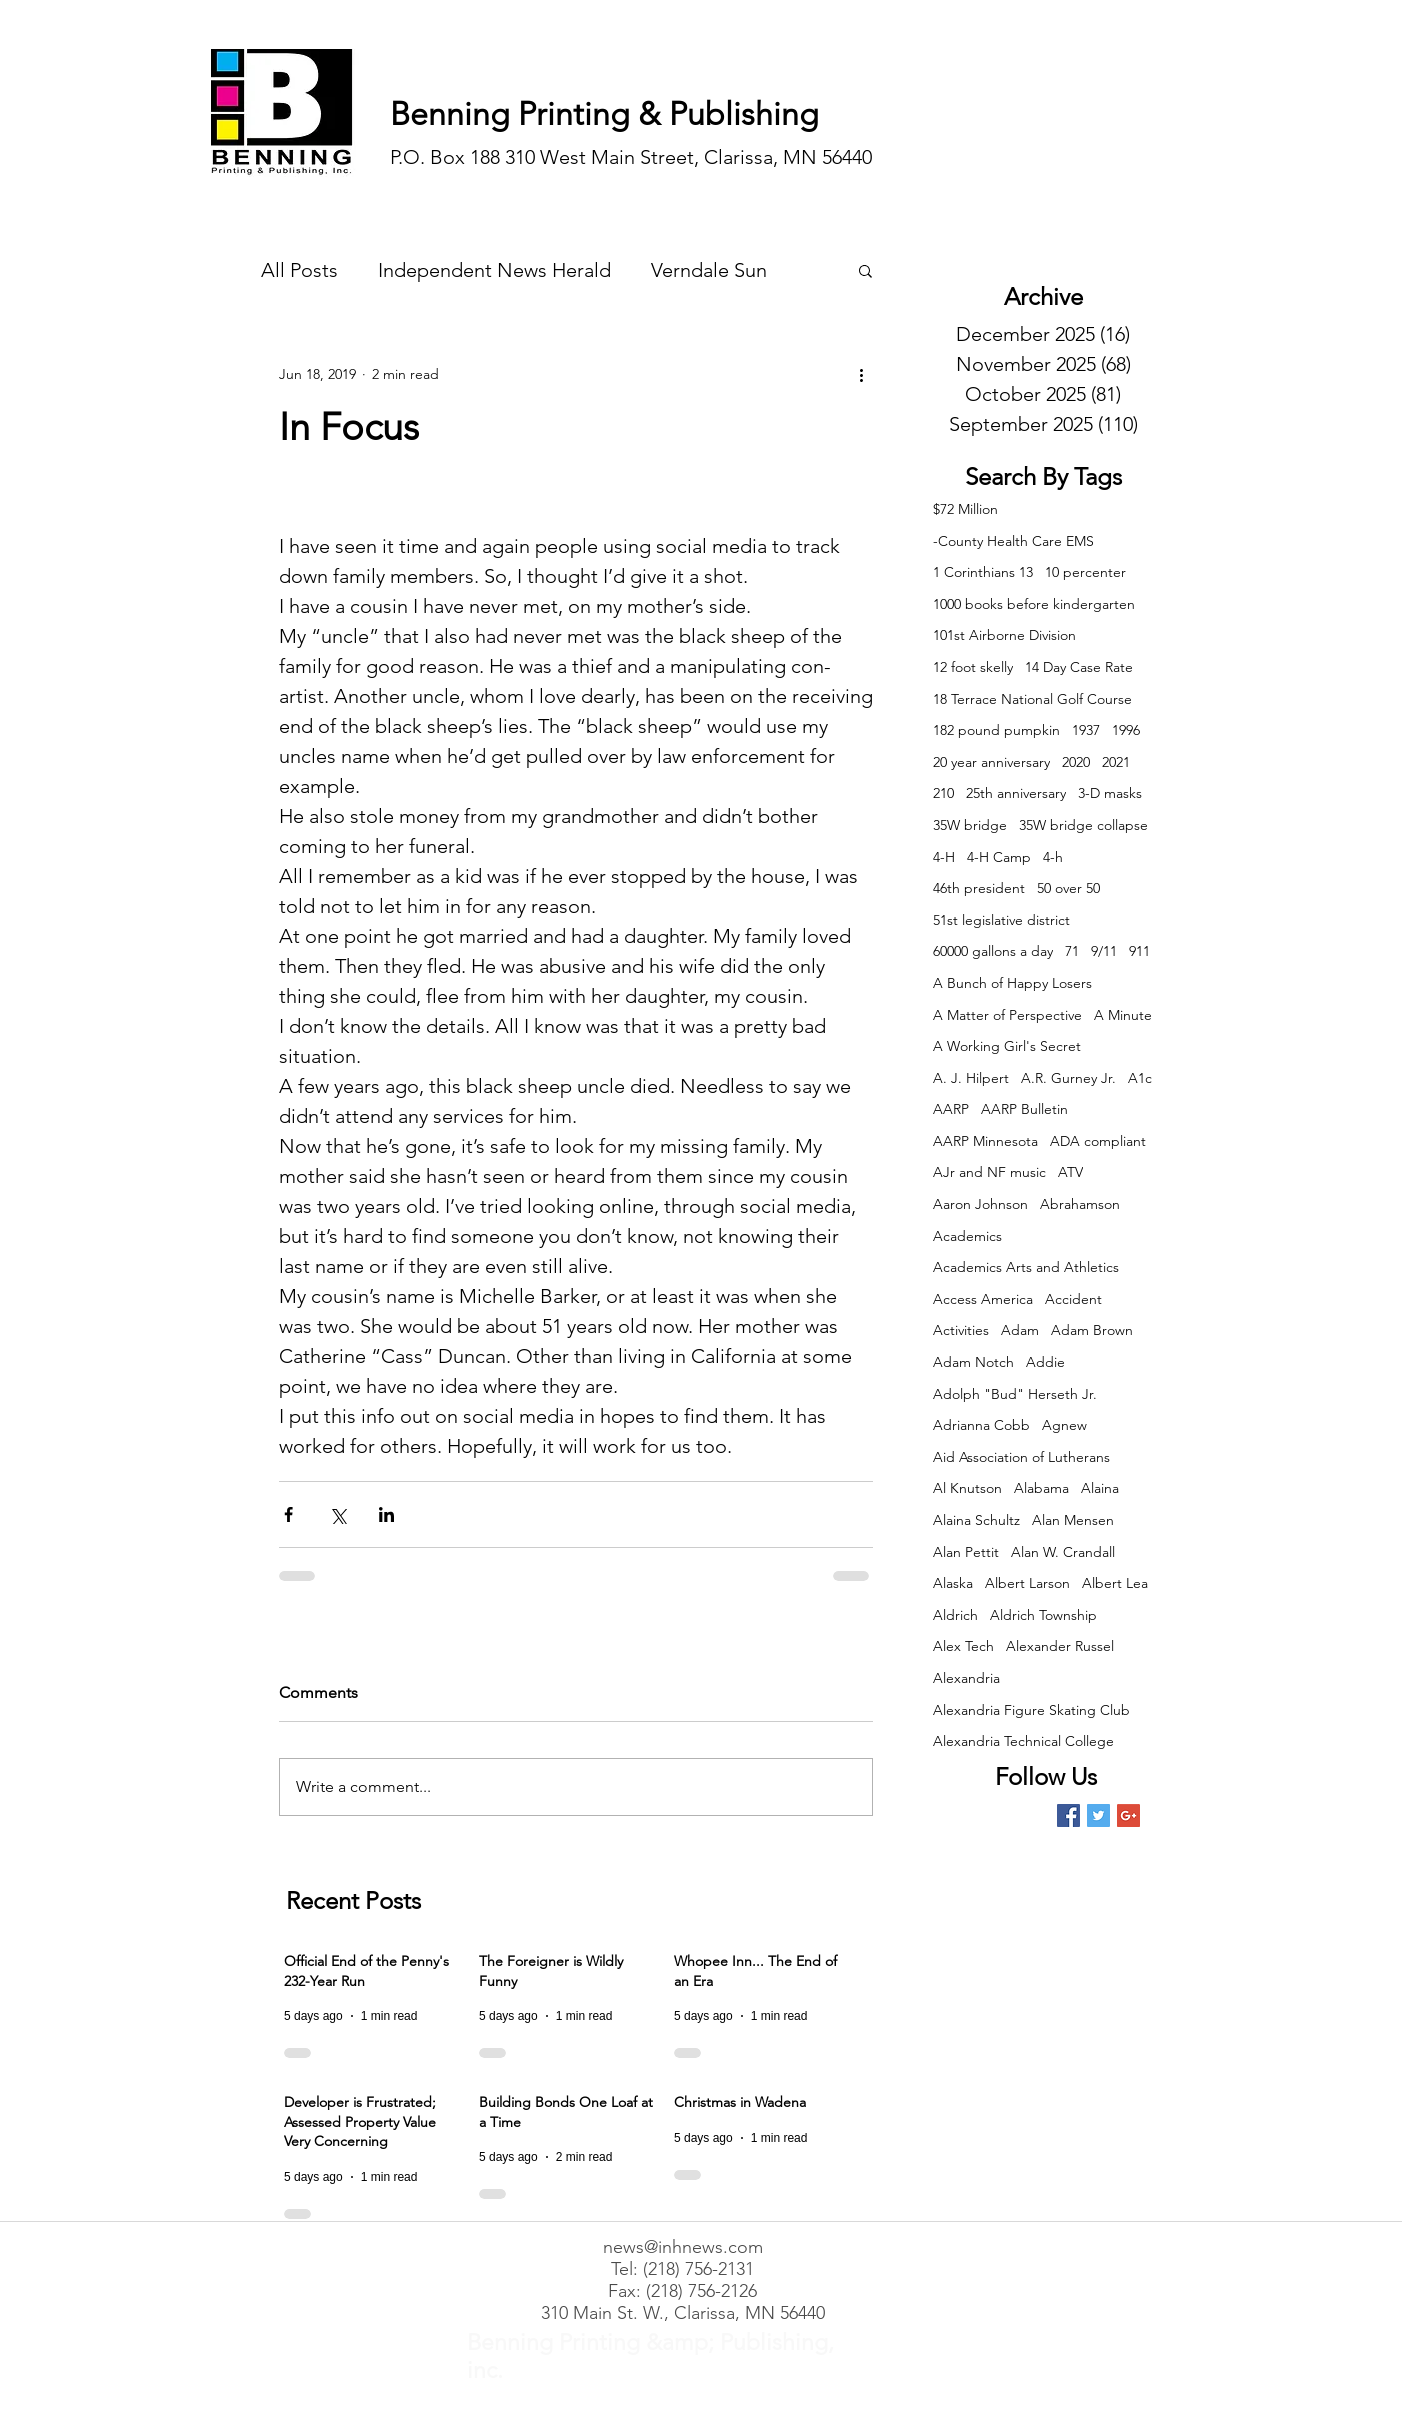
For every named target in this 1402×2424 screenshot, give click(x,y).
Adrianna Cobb (981, 1425)
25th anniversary (1016, 793)
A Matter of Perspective (1007, 1015)
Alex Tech (963, 1646)
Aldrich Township (1043, 1615)
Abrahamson (1080, 1204)
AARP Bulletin (1024, 1109)
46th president (979, 888)
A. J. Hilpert (971, 1078)
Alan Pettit (966, 1552)
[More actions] (861, 374)
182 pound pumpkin (996, 730)
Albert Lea (1115, 1583)
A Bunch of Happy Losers (1012, 983)
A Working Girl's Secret (1007, 1046)
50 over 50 (1068, 888)
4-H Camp (999, 857)
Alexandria (966, 1678)
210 (943, 793)
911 (1139, 951)
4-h (1053, 857)
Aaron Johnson (980, 1204)
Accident (1073, 1299)
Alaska (953, 1583)
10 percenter (1085, 572)
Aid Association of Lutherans (1021, 1457)
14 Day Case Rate (1079, 667)
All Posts (299, 270)
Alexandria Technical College (1023, 1741)
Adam (1020, 1330)
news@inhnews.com (683, 2247)
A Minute (1123, 1015)
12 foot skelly (973, 667)
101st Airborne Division (1004, 635)
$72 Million (965, 509)
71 (1072, 951)
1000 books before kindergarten (1034, 604)
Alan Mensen (1073, 1520)
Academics (967, 1236)
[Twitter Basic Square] (1098, 1815)
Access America (983, 1299)
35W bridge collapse (1083, 825)
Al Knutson (967, 1488)
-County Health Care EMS (1013, 541)
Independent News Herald (494, 270)
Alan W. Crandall (1063, 1552)
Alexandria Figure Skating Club (1031, 1710)
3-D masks (1110, 793)
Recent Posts (353, 1900)
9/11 (1104, 951)
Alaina (1100, 1488)
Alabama (1041, 1488)
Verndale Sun (709, 270)
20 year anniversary (991, 762)
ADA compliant (1098, 1141)
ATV (1070, 1172)
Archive (1043, 296)
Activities (961, 1330)
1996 (1126, 730)
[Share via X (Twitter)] (337, 1514)
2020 (1076, 762)
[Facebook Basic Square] (1068, 1815)
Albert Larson (1027, 1583)
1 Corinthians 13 (983, 572)
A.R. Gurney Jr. (1068, 1078)
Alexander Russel (1060, 1646)
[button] (865, 270)
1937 (1086, 730)
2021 (1116, 762)
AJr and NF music (989, 1172)
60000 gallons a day (993, 951)
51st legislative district (1001, 920)
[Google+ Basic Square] (1128, 1815)
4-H (944, 857)
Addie (1045, 1362)
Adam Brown (1092, 1330)
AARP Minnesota (985, 1141)
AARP (951, 1109)
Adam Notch (973, 1362)
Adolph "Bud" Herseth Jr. (1015, 1394)
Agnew (1064, 1425)
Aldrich (955, 1615)
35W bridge (970, 825)
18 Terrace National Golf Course (1032, 699)
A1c (1140, 1078)
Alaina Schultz (976, 1520)
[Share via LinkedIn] (386, 1514)
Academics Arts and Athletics (1026, 1267)
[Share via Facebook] (288, 1514)
